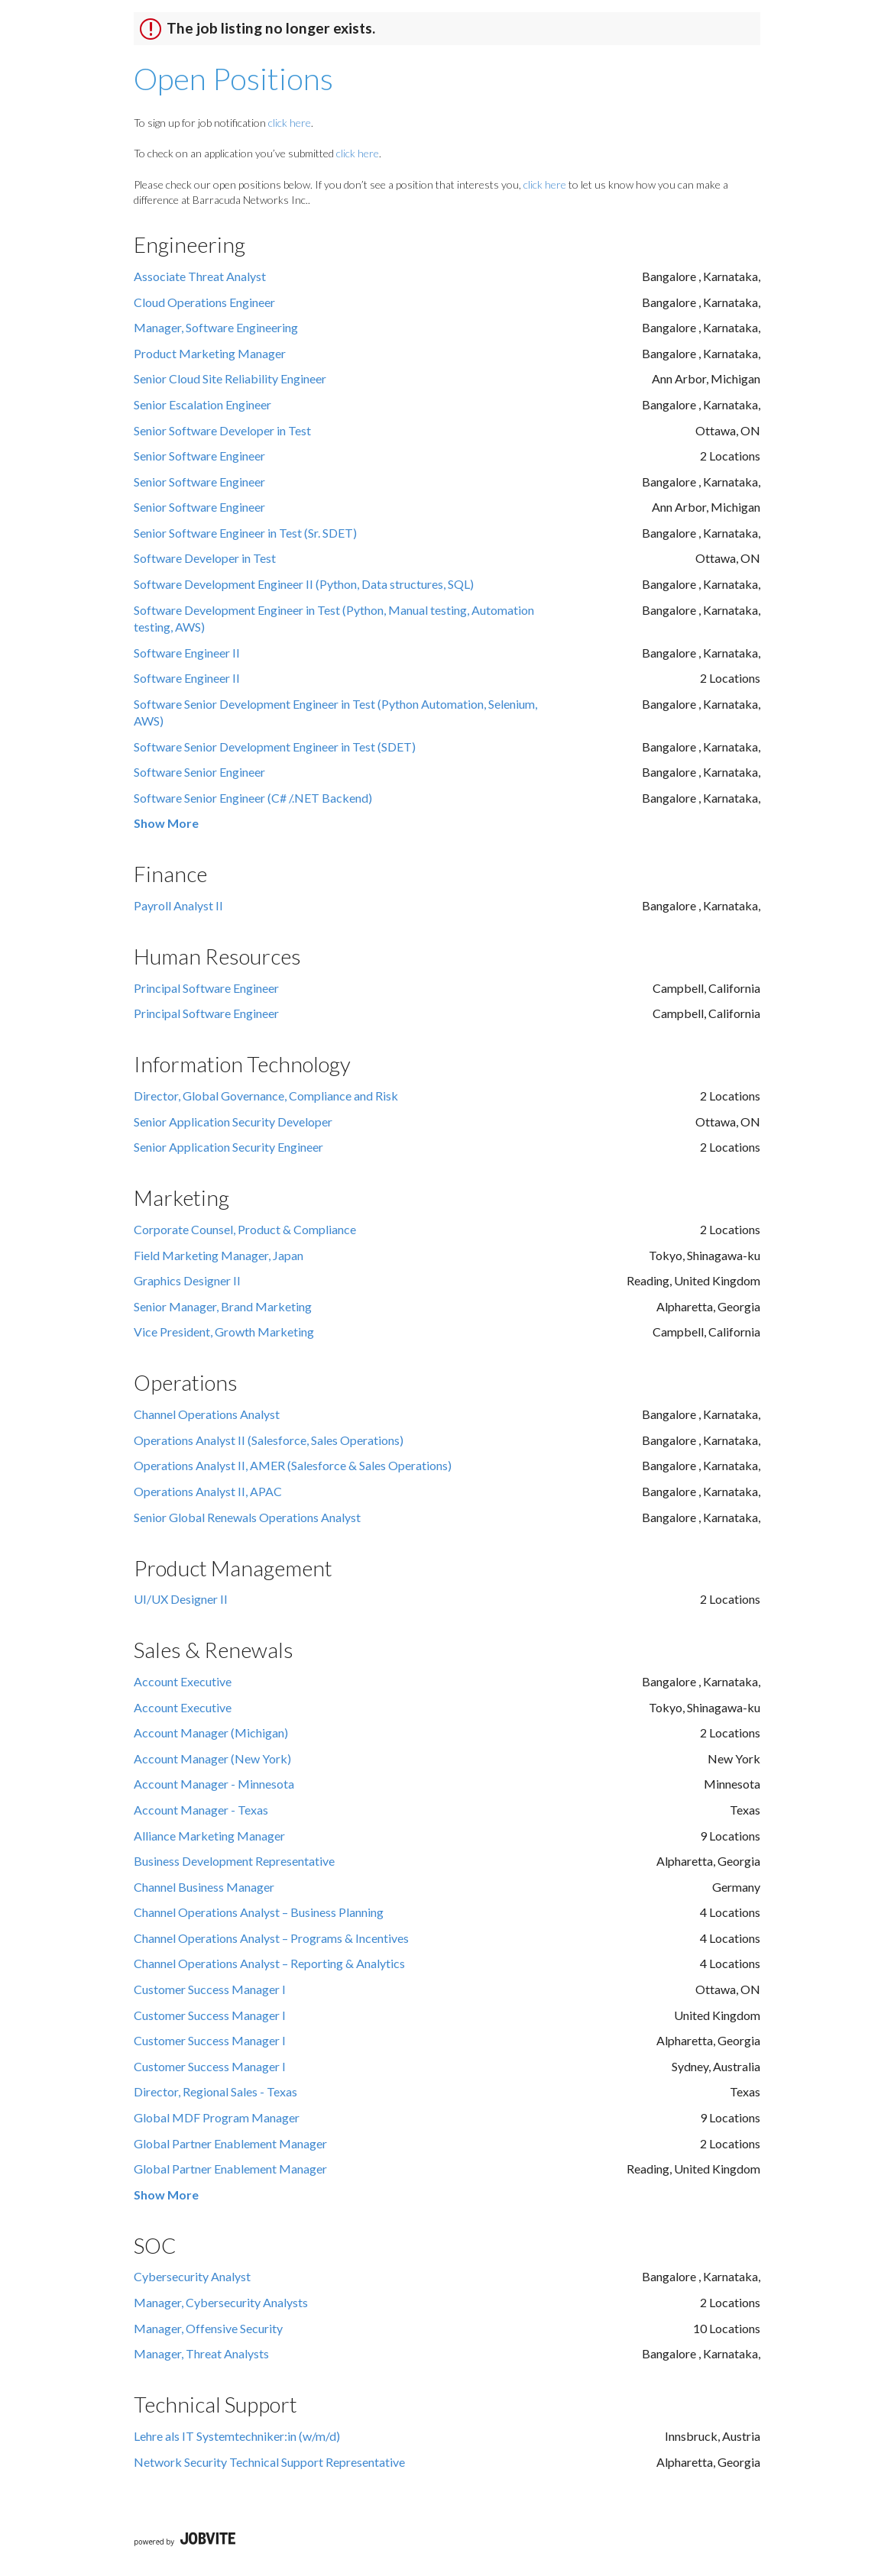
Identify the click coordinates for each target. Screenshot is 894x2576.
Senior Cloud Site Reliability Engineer (230, 378)
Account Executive (183, 1681)
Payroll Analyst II (178, 905)
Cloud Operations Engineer (204, 302)
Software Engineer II (187, 652)
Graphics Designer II (187, 1280)
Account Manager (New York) (212, 1758)
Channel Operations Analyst (207, 1414)
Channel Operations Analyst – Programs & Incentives (271, 1938)
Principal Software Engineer (206, 988)
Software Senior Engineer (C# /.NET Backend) (253, 797)
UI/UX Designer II (181, 1599)
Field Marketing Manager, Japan (218, 1255)
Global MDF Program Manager (217, 2117)
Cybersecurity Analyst (192, 2276)
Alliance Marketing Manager (209, 1835)
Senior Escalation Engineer (202, 404)
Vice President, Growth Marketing (224, 1331)
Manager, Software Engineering (216, 327)
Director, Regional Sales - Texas (215, 2091)
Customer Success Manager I (210, 1989)
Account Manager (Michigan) (211, 1732)
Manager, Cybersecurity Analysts (221, 2302)
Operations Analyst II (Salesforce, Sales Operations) (268, 1440)
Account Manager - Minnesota (214, 1783)
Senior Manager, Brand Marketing (223, 1306)
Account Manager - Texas (201, 1809)
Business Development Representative (234, 1861)
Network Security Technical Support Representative (269, 2462)
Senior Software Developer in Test (222, 430)
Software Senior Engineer (199, 771)
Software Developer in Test (205, 558)
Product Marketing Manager (210, 353)
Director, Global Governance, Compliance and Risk (266, 1095)
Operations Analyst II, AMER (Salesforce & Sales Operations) (293, 1465)
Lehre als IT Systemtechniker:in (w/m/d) (237, 2436)
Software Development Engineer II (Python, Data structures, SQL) (304, 584)
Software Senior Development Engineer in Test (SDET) (275, 746)
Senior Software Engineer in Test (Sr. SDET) (245, 532)
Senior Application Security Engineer (228, 1146)
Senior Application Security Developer (233, 1121)
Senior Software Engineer (199, 455)
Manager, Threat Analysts (201, 2353)
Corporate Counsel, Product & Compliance (245, 1229)
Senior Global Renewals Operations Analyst (247, 1517)
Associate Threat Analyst (200, 276)
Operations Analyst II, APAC (208, 1491)
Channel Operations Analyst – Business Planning (259, 1912)
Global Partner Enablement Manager (230, 2143)
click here (289, 122)
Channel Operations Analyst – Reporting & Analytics (269, 1963)
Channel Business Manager (204, 1886)
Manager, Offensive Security (208, 2328)
